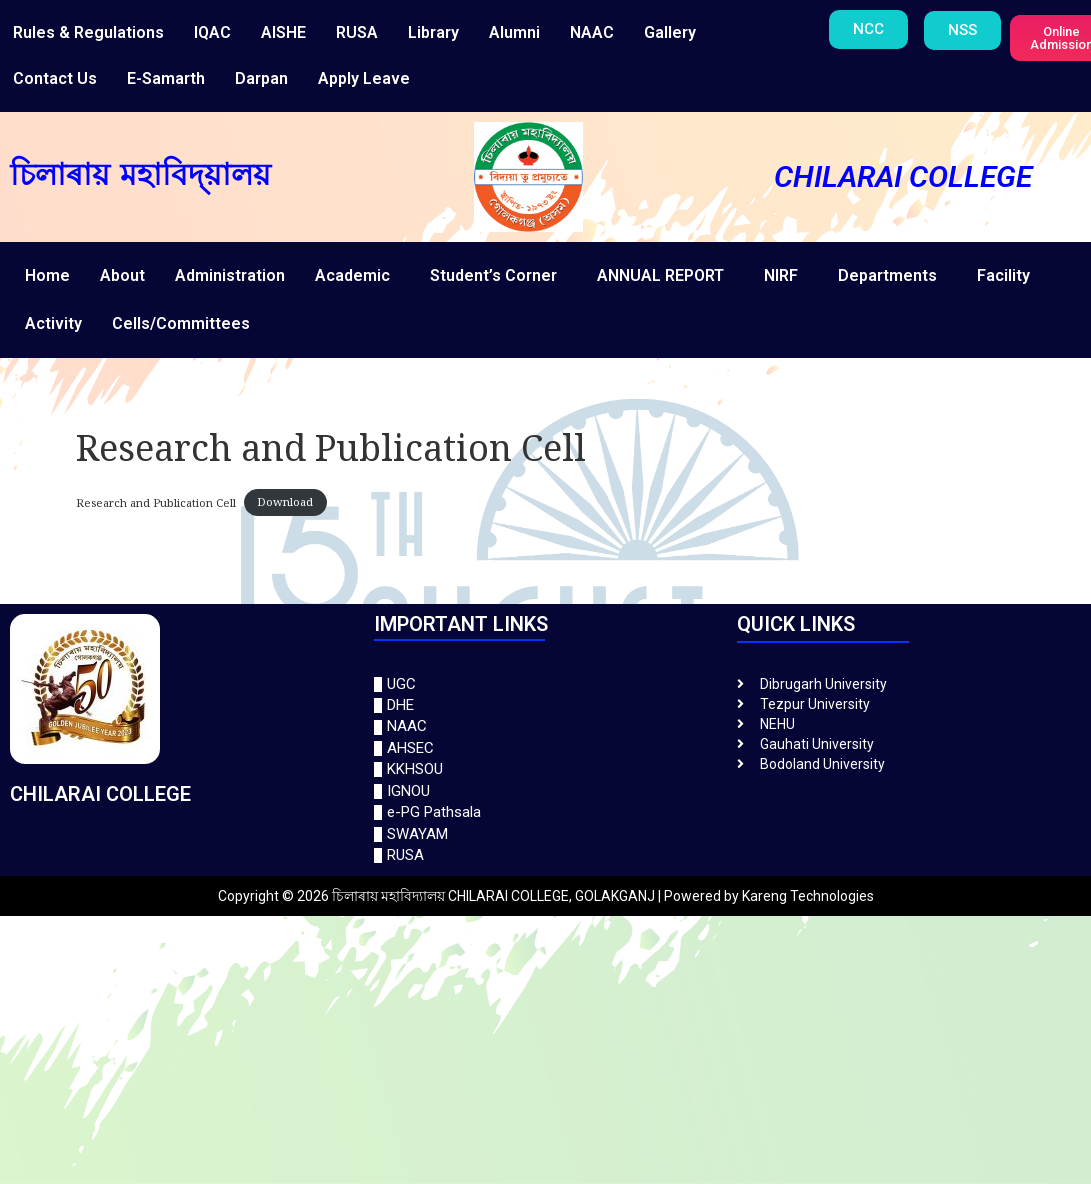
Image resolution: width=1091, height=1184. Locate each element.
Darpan (261, 78)
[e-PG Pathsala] (546, 812)
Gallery (670, 32)
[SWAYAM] (546, 834)
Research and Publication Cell (156, 501)
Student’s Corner (493, 275)
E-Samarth (166, 78)
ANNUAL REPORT (660, 275)
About (122, 275)
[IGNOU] (546, 791)
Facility (1003, 275)
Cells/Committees (181, 323)
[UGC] (546, 684)
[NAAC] (546, 726)
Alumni (514, 32)
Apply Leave (364, 78)
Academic (352, 275)
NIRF (781, 275)
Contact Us (55, 78)
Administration (230, 275)
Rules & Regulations (88, 32)
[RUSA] (546, 855)
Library (433, 32)
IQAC (212, 32)
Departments (887, 275)
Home (47, 275)
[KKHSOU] (546, 769)
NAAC (592, 32)
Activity (53, 323)
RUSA (357, 32)
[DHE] (546, 705)
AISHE (283, 32)
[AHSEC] (546, 748)
